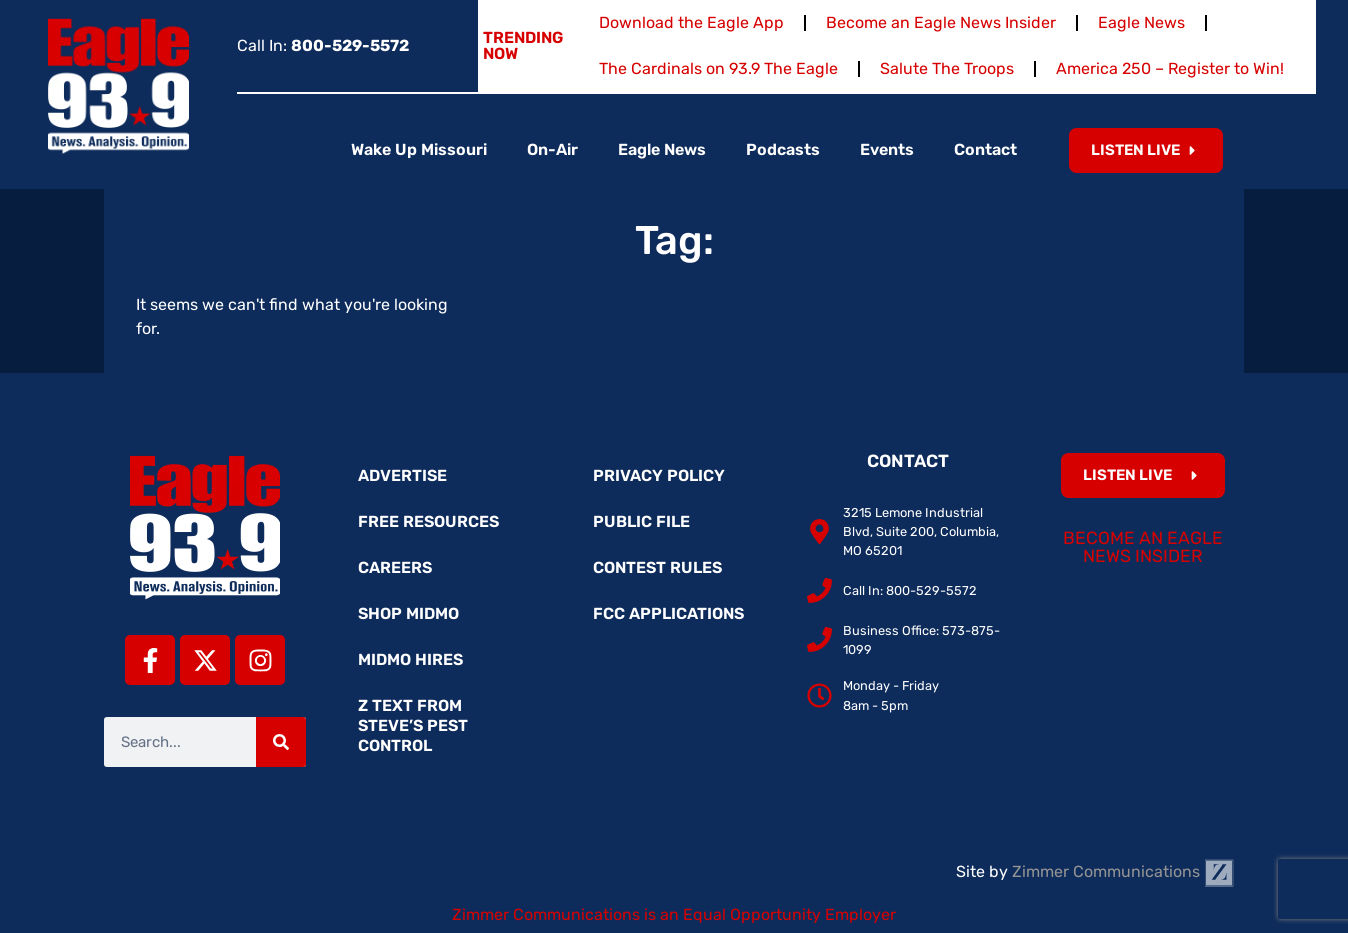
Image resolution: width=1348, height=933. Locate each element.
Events (887, 149)
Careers (395, 567)
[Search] (281, 742)
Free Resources (428, 521)
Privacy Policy (659, 475)
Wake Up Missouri (419, 149)
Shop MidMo (408, 613)
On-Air (552, 149)
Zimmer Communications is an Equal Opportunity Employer (674, 914)
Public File (641, 521)
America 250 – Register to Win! (1170, 68)
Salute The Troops (947, 68)
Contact (985, 149)
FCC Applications (668, 613)
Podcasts (783, 149)
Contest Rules (657, 567)
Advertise (402, 475)
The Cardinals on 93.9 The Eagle (718, 68)
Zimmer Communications (1123, 871)
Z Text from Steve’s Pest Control (413, 725)
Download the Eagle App (691, 22)
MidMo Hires (410, 659)
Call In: (323, 45)
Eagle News (1141, 22)
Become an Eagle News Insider (941, 22)
